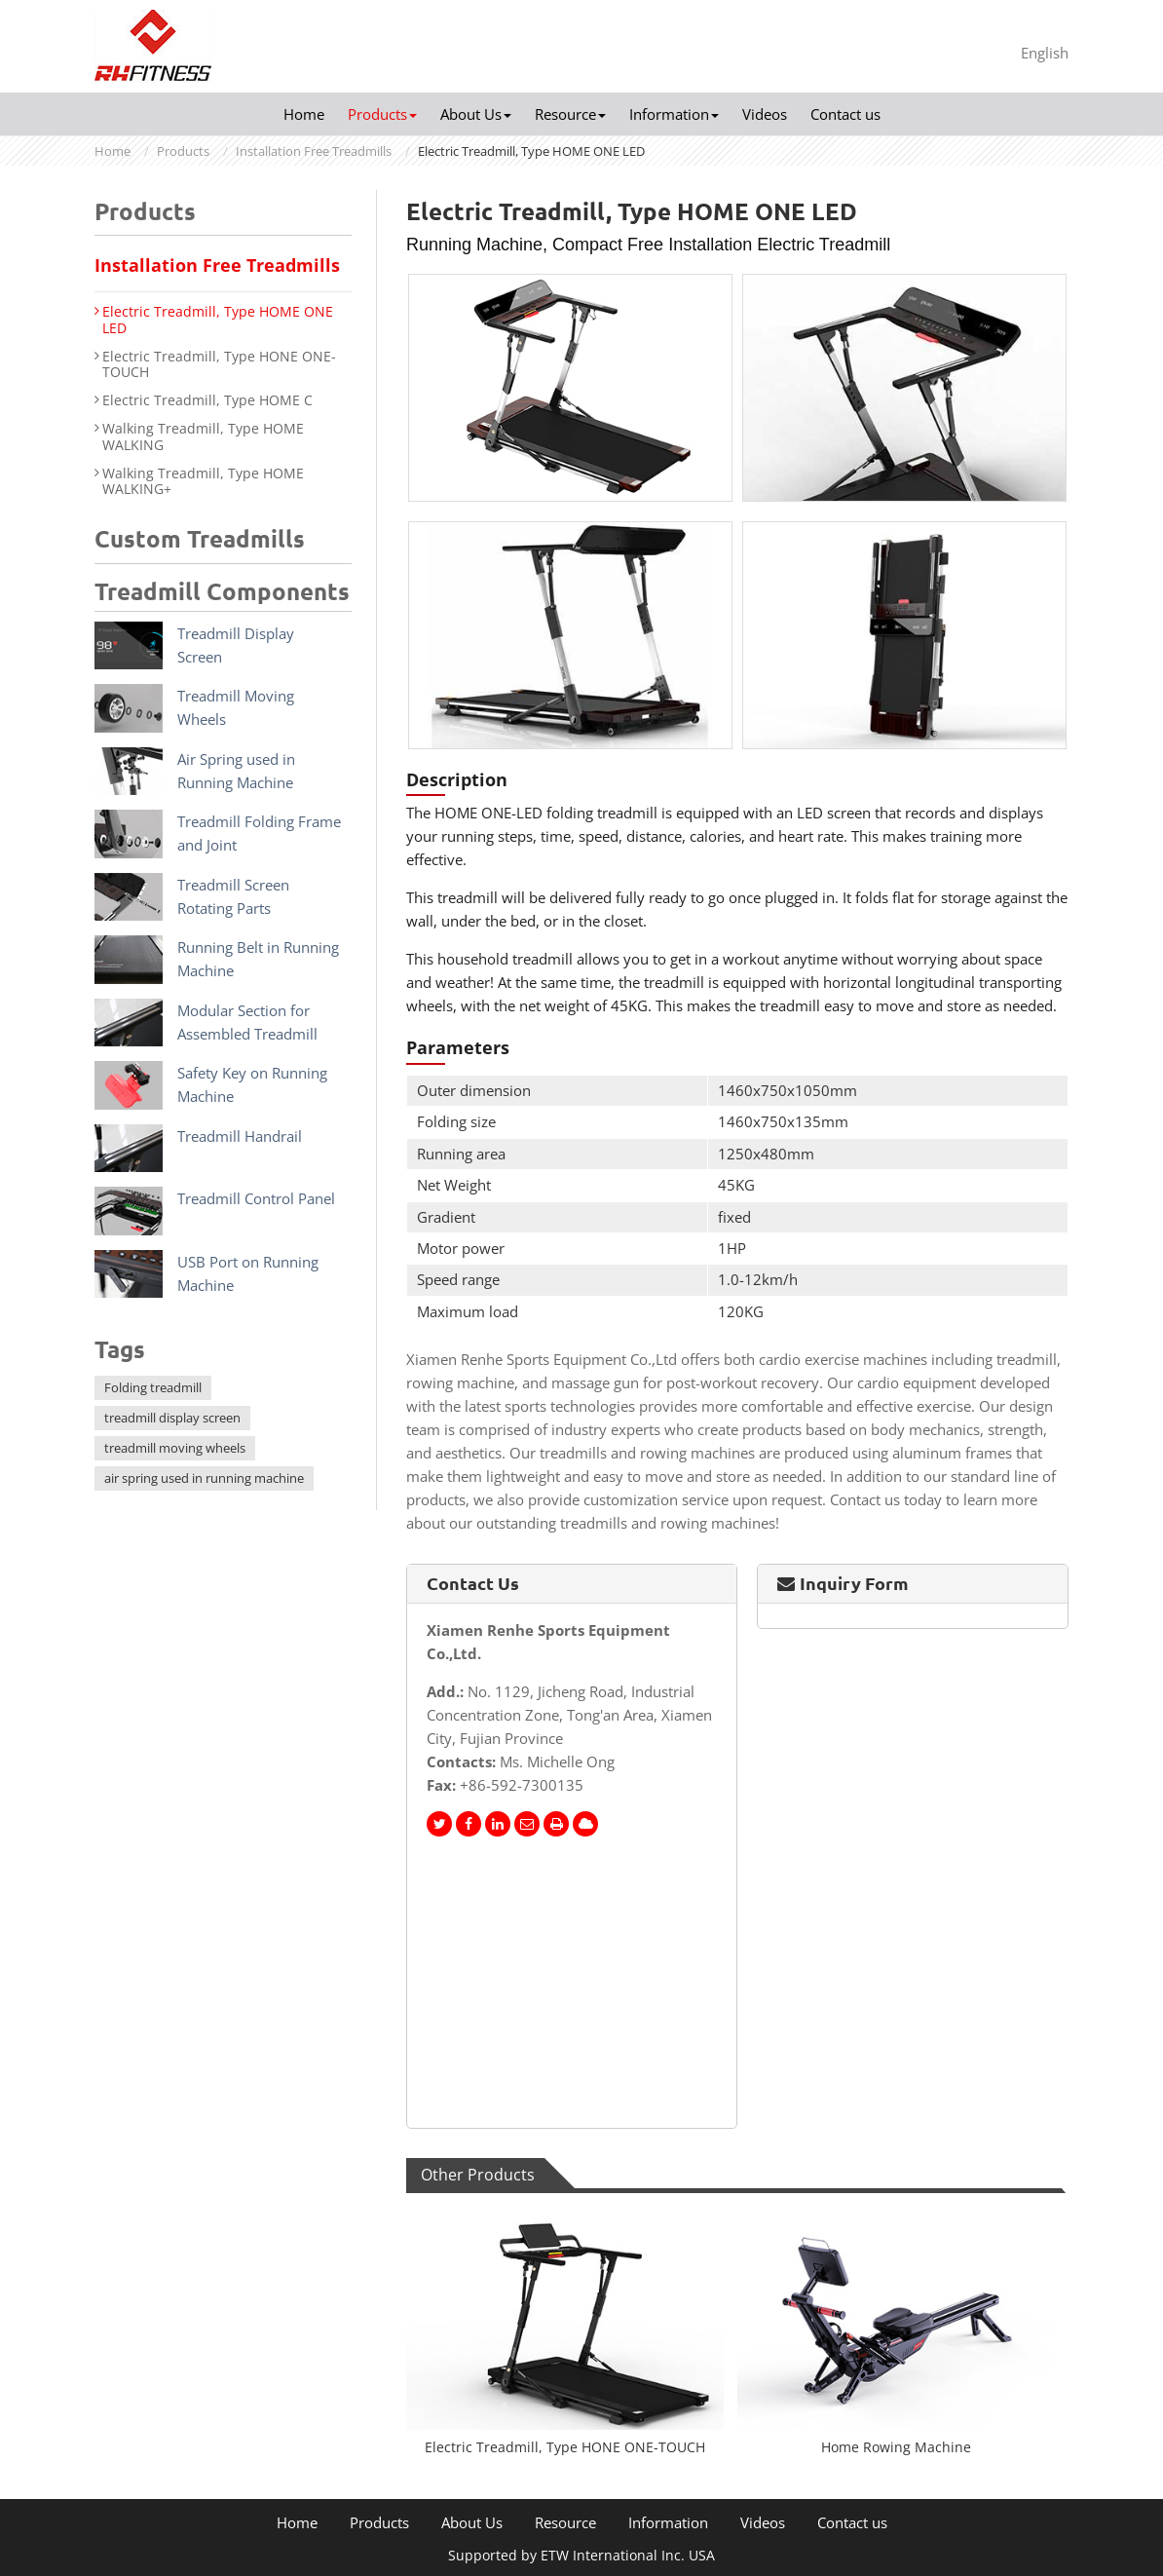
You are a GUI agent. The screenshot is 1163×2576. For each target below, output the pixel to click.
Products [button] (382, 114)
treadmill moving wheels (174, 1448)
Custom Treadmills (199, 539)
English (1045, 52)
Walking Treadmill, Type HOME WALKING (203, 437)
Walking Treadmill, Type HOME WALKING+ (203, 482)
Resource (565, 2523)
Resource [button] (570, 114)
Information (668, 2523)
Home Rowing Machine (896, 2447)
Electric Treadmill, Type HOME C (207, 401)
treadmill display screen (172, 1417)
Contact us (845, 114)
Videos (764, 114)
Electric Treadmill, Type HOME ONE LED (217, 320)
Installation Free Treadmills (314, 151)
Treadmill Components (222, 592)
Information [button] (674, 114)
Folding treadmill (153, 1387)
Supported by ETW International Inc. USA (581, 2555)
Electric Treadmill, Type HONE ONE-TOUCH (565, 2447)
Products (183, 151)
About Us (472, 2523)
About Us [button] (475, 114)
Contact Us (473, 1583)
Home (303, 114)
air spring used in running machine (204, 1478)
